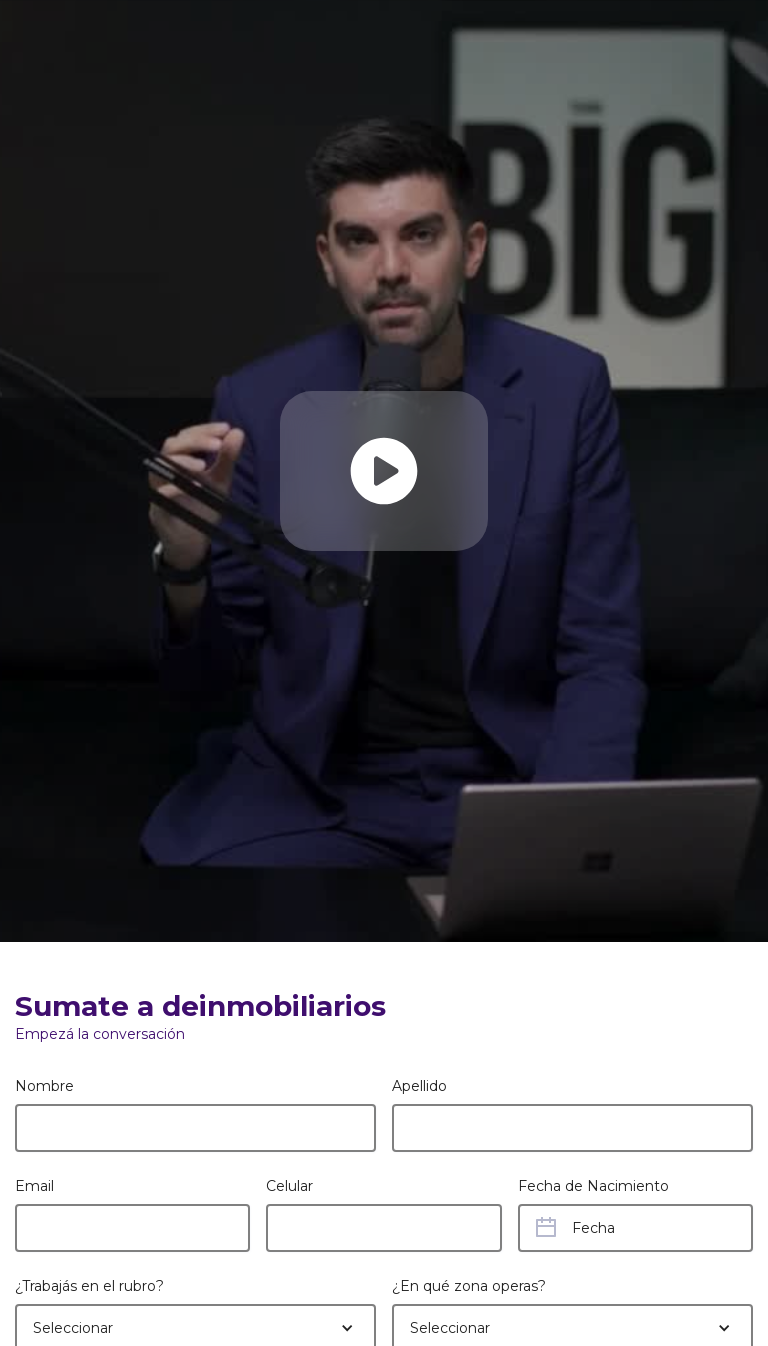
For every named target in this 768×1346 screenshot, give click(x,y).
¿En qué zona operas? (469, 1286)
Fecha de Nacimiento (593, 1186)
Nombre (44, 1086)
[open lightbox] (384, 471)
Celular (289, 1186)
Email (34, 1186)
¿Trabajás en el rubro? (89, 1286)
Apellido (419, 1086)
